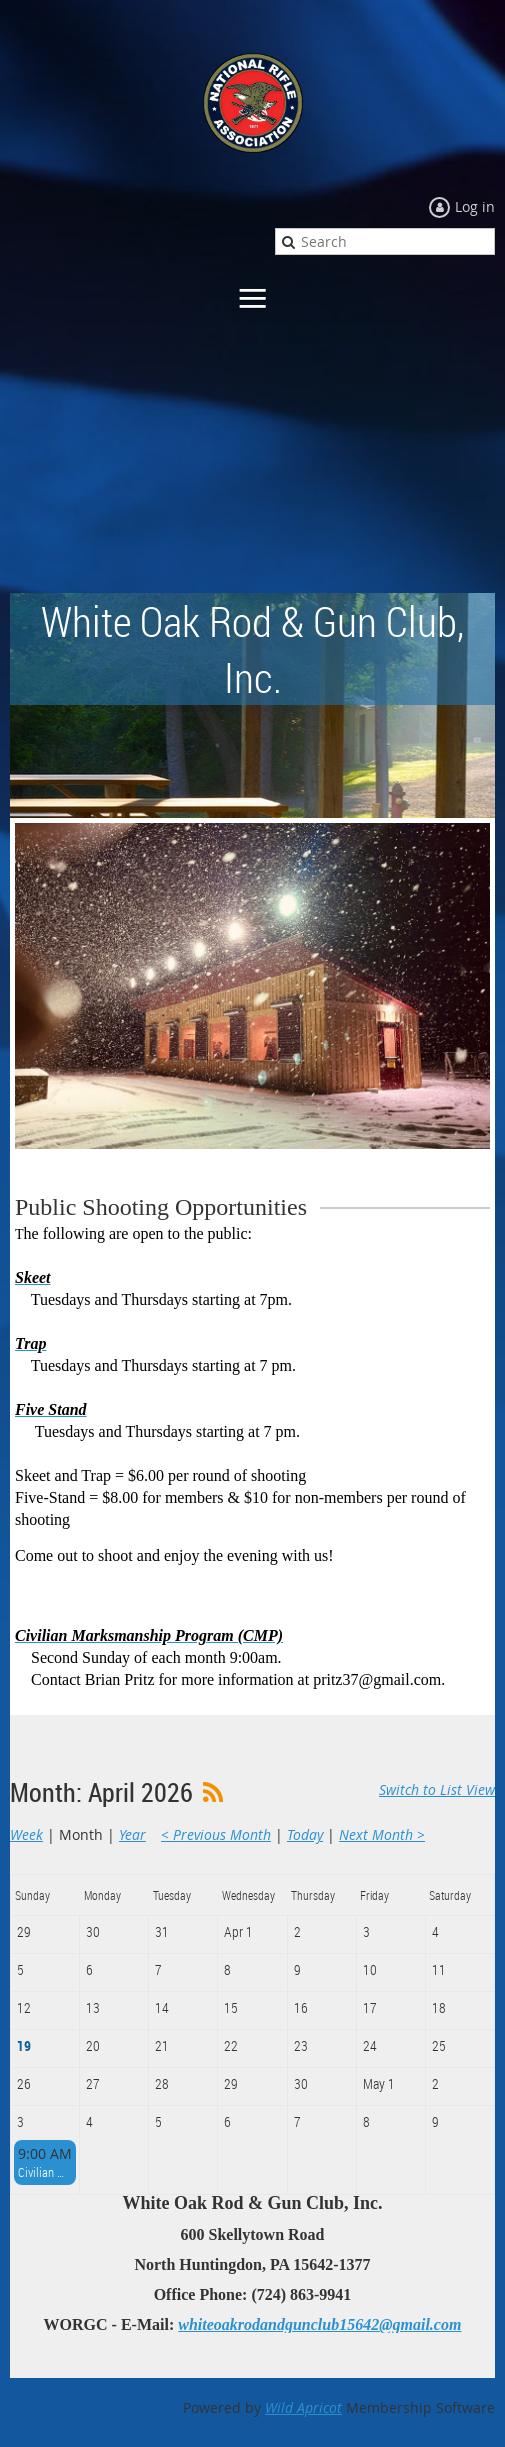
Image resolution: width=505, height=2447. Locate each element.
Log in (475, 206)
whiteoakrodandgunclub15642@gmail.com (319, 2324)
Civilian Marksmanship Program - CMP (45, 2172)
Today (305, 1834)
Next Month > (382, 1834)
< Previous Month (216, 1834)
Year (132, 1834)
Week (26, 1834)
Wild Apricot (303, 2407)
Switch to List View (437, 1789)
